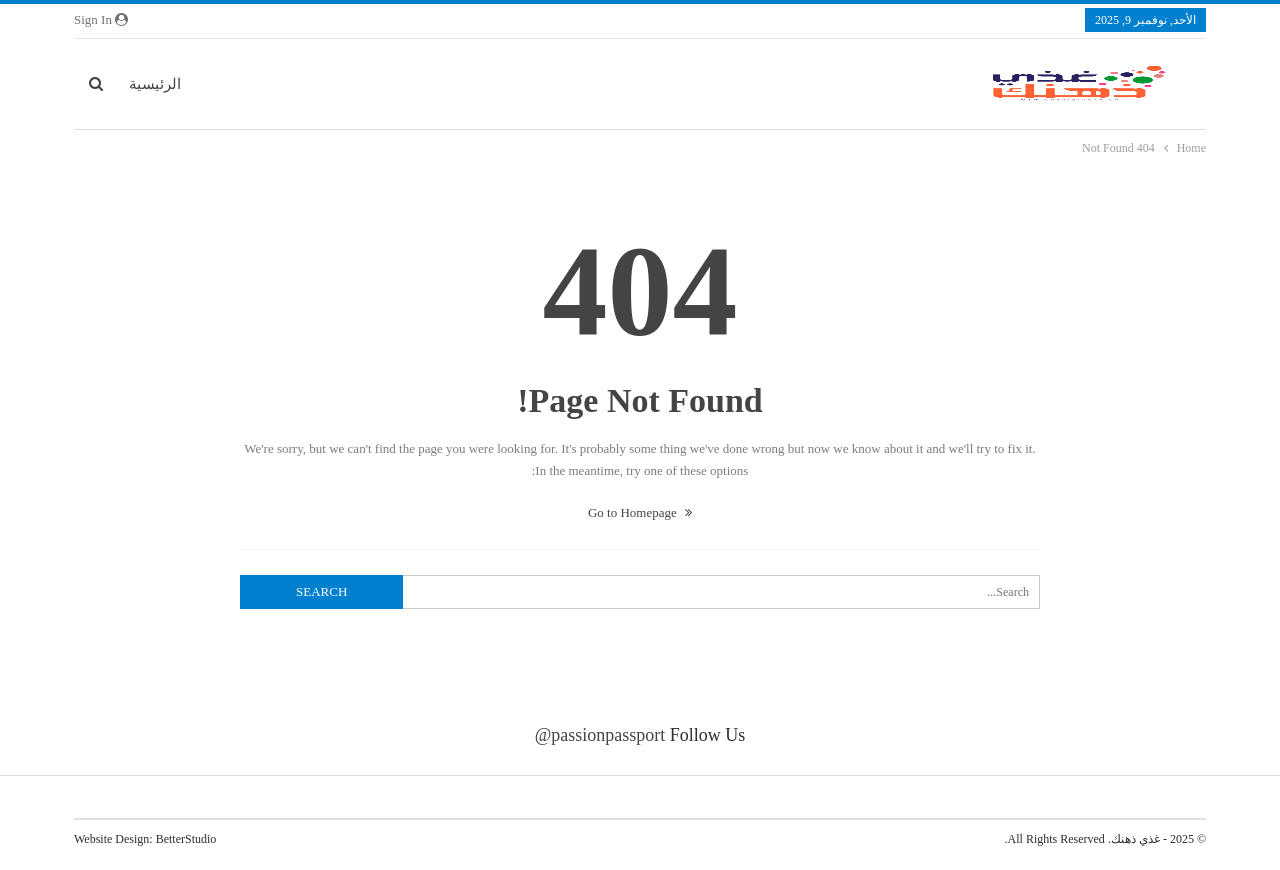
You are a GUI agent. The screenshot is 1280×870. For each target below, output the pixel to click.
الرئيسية (155, 84)
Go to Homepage (640, 512)
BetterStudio (186, 839)
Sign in (101, 19)
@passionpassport (600, 735)
